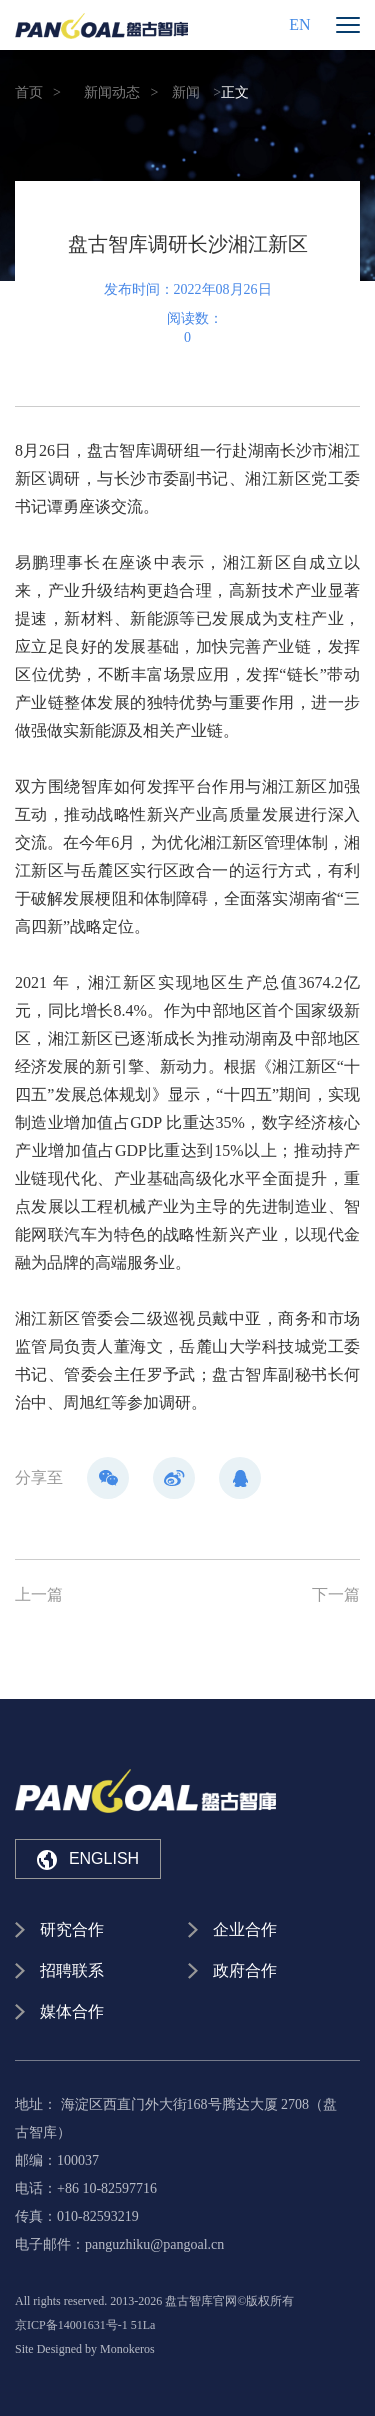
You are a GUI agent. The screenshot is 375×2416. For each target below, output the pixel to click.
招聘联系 (72, 1970)
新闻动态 (112, 92)
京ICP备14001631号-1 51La (85, 2325)
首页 (29, 92)
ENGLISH (88, 1860)
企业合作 (245, 1929)
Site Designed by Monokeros (85, 2349)
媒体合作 (72, 2011)
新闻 (186, 92)
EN (299, 24)
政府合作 (245, 1970)
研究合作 (72, 1929)
